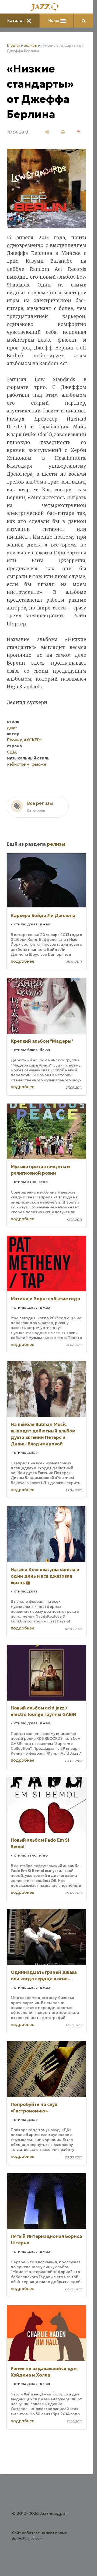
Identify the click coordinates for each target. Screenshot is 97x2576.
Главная (13, 45)
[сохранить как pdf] (78, 132)
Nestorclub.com (29, 2538)
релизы (30, 45)
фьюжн (39, 764)
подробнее (22, 961)
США (12, 752)
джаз (12, 727)
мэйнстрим (18, 764)
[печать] (63, 132)
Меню (56, 20)
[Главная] (46, 7)
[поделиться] (47, 132)
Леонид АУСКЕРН (25, 739)
